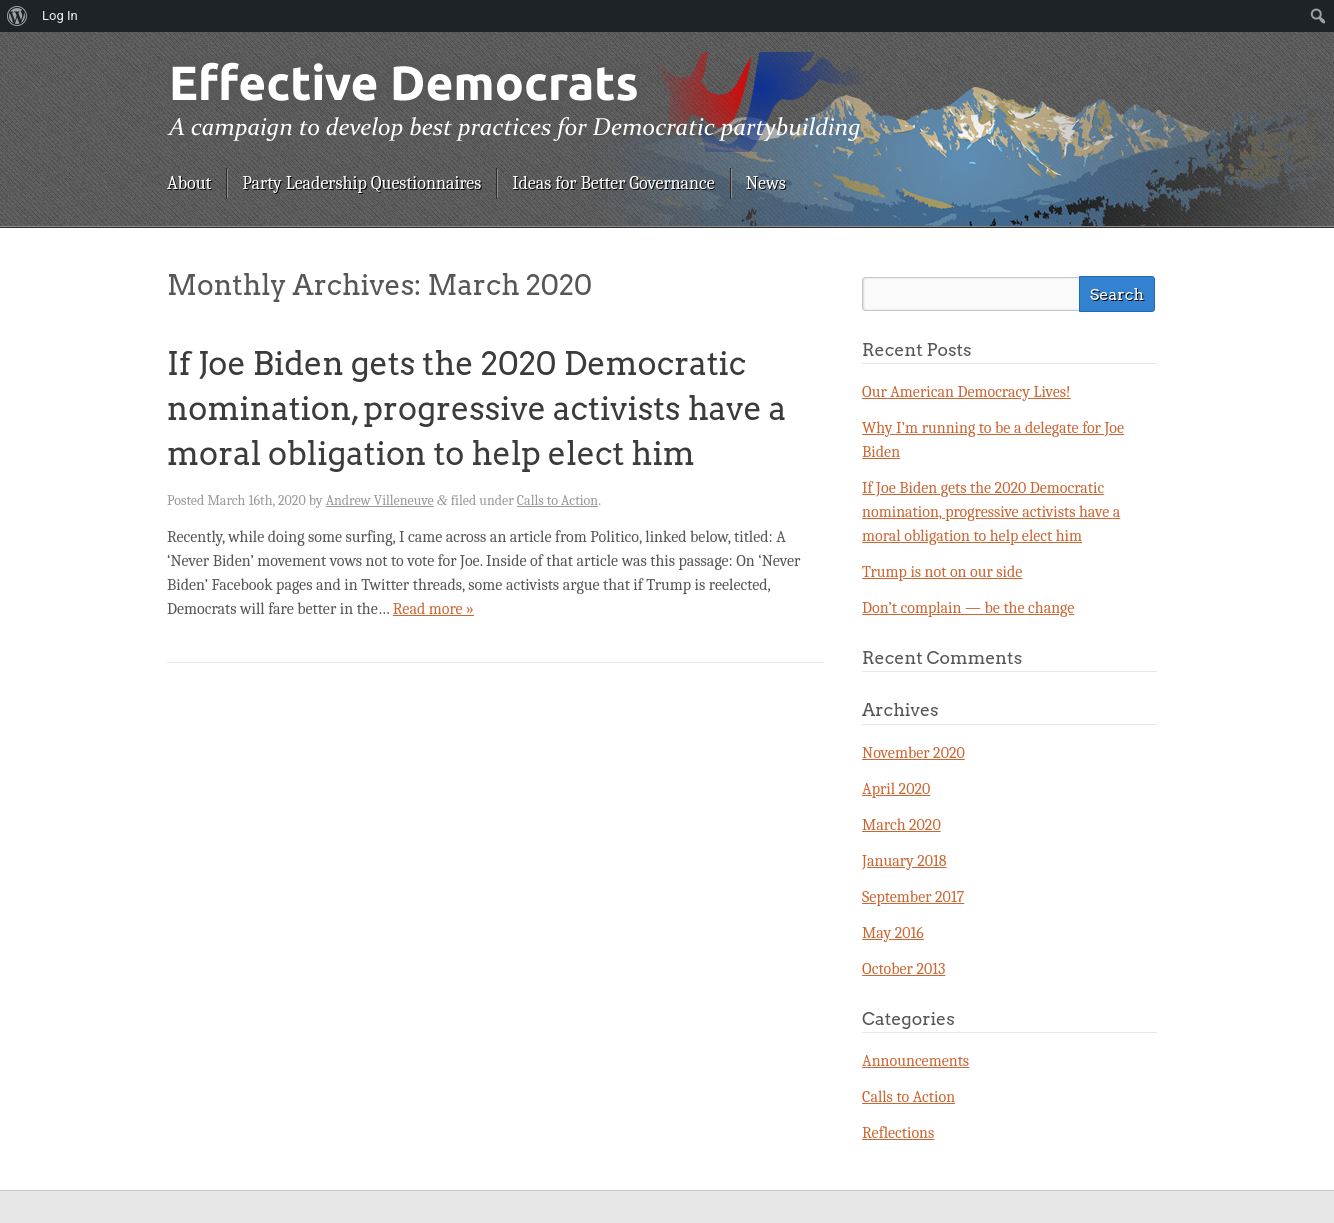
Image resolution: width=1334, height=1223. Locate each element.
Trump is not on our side (942, 572)
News (766, 183)
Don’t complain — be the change (968, 608)
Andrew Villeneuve (380, 500)
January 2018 (904, 861)
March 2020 (901, 825)
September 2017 (913, 897)
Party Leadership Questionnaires (361, 183)
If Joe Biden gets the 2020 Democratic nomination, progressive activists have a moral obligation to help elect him (476, 408)
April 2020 (896, 789)
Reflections (898, 1133)
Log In (60, 15)
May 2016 (893, 933)
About (189, 183)
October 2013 (903, 969)
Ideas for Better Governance (613, 183)
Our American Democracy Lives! (966, 392)
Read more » (433, 609)
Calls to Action (557, 500)
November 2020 (913, 753)
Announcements (915, 1061)
